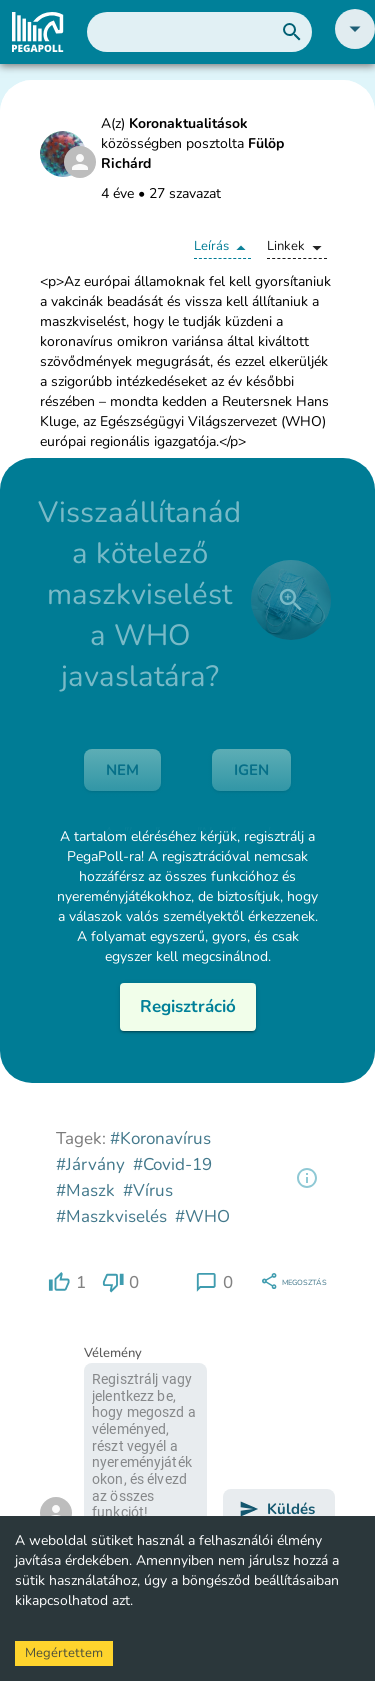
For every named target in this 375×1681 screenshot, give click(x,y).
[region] (307, 1178)
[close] (291, 600)
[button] (355, 44)
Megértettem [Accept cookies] (64, 1653)
